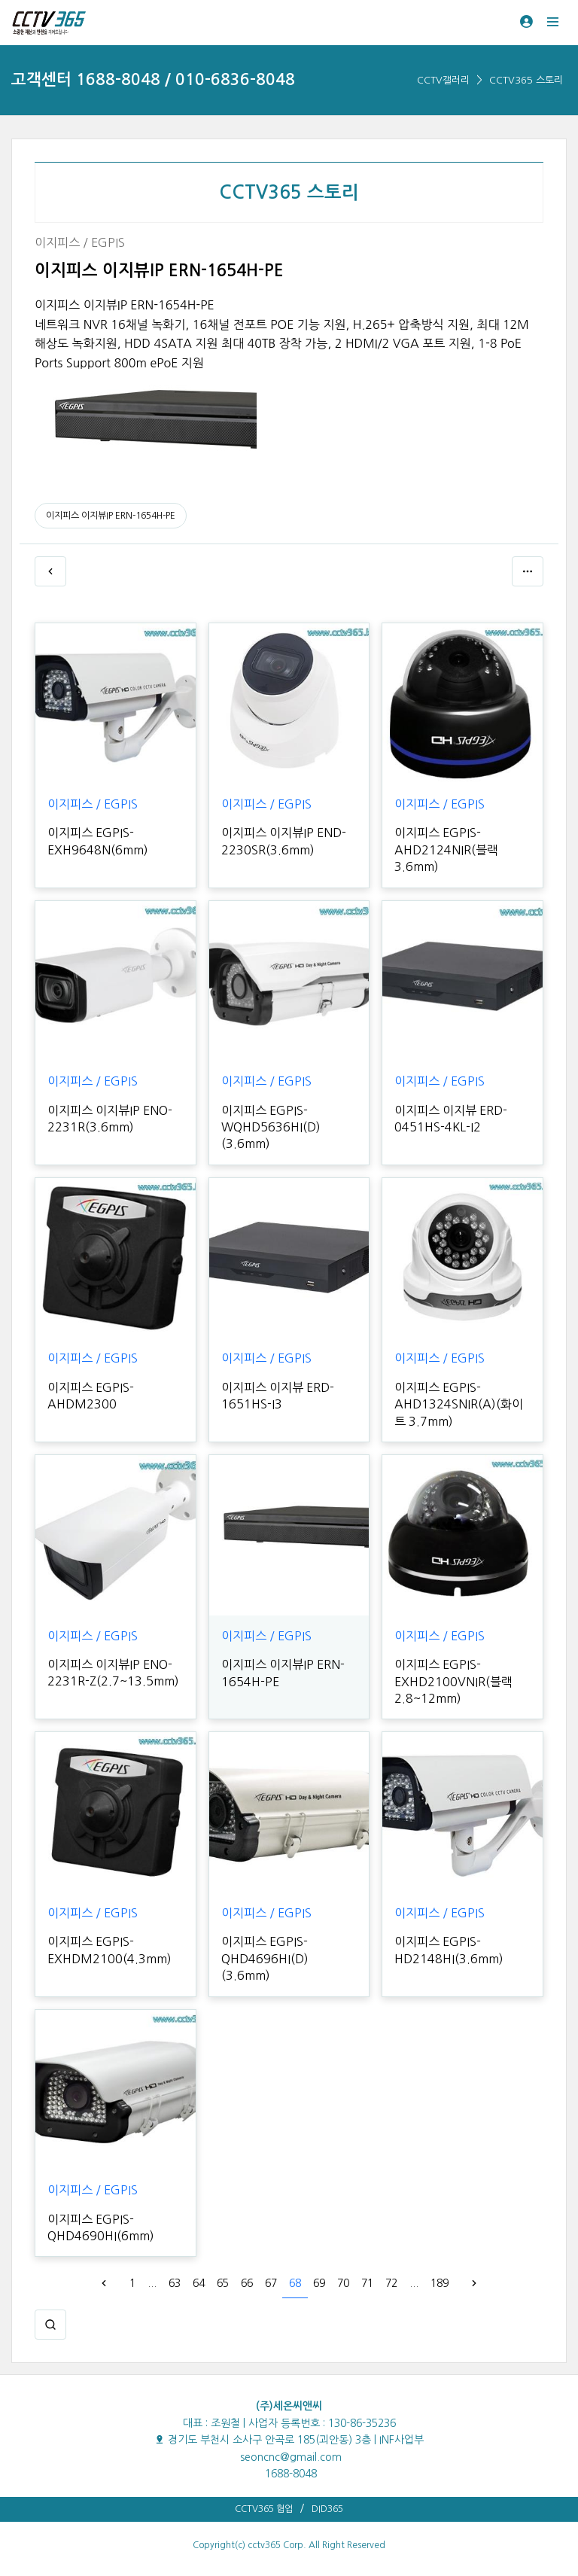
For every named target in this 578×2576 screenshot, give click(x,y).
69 (319, 2283)
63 (175, 2283)
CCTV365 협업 (264, 2509)
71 (367, 2283)
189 (439, 2283)
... (152, 2283)
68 (295, 2283)
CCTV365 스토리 (526, 80)
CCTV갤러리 (443, 80)
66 (247, 2283)
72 (391, 2283)
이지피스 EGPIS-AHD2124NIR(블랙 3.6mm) (446, 849)
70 (343, 2283)
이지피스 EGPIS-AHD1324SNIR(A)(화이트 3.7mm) (458, 1404)
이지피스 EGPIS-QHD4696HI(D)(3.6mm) (265, 1958)
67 (271, 2283)
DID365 (327, 2509)
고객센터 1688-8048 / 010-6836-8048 (153, 79)
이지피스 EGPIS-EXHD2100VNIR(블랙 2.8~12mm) (453, 1681)
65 (223, 2283)
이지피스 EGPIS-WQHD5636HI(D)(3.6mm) (271, 1127)
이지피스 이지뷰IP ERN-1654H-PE (110, 515)
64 (199, 2283)
